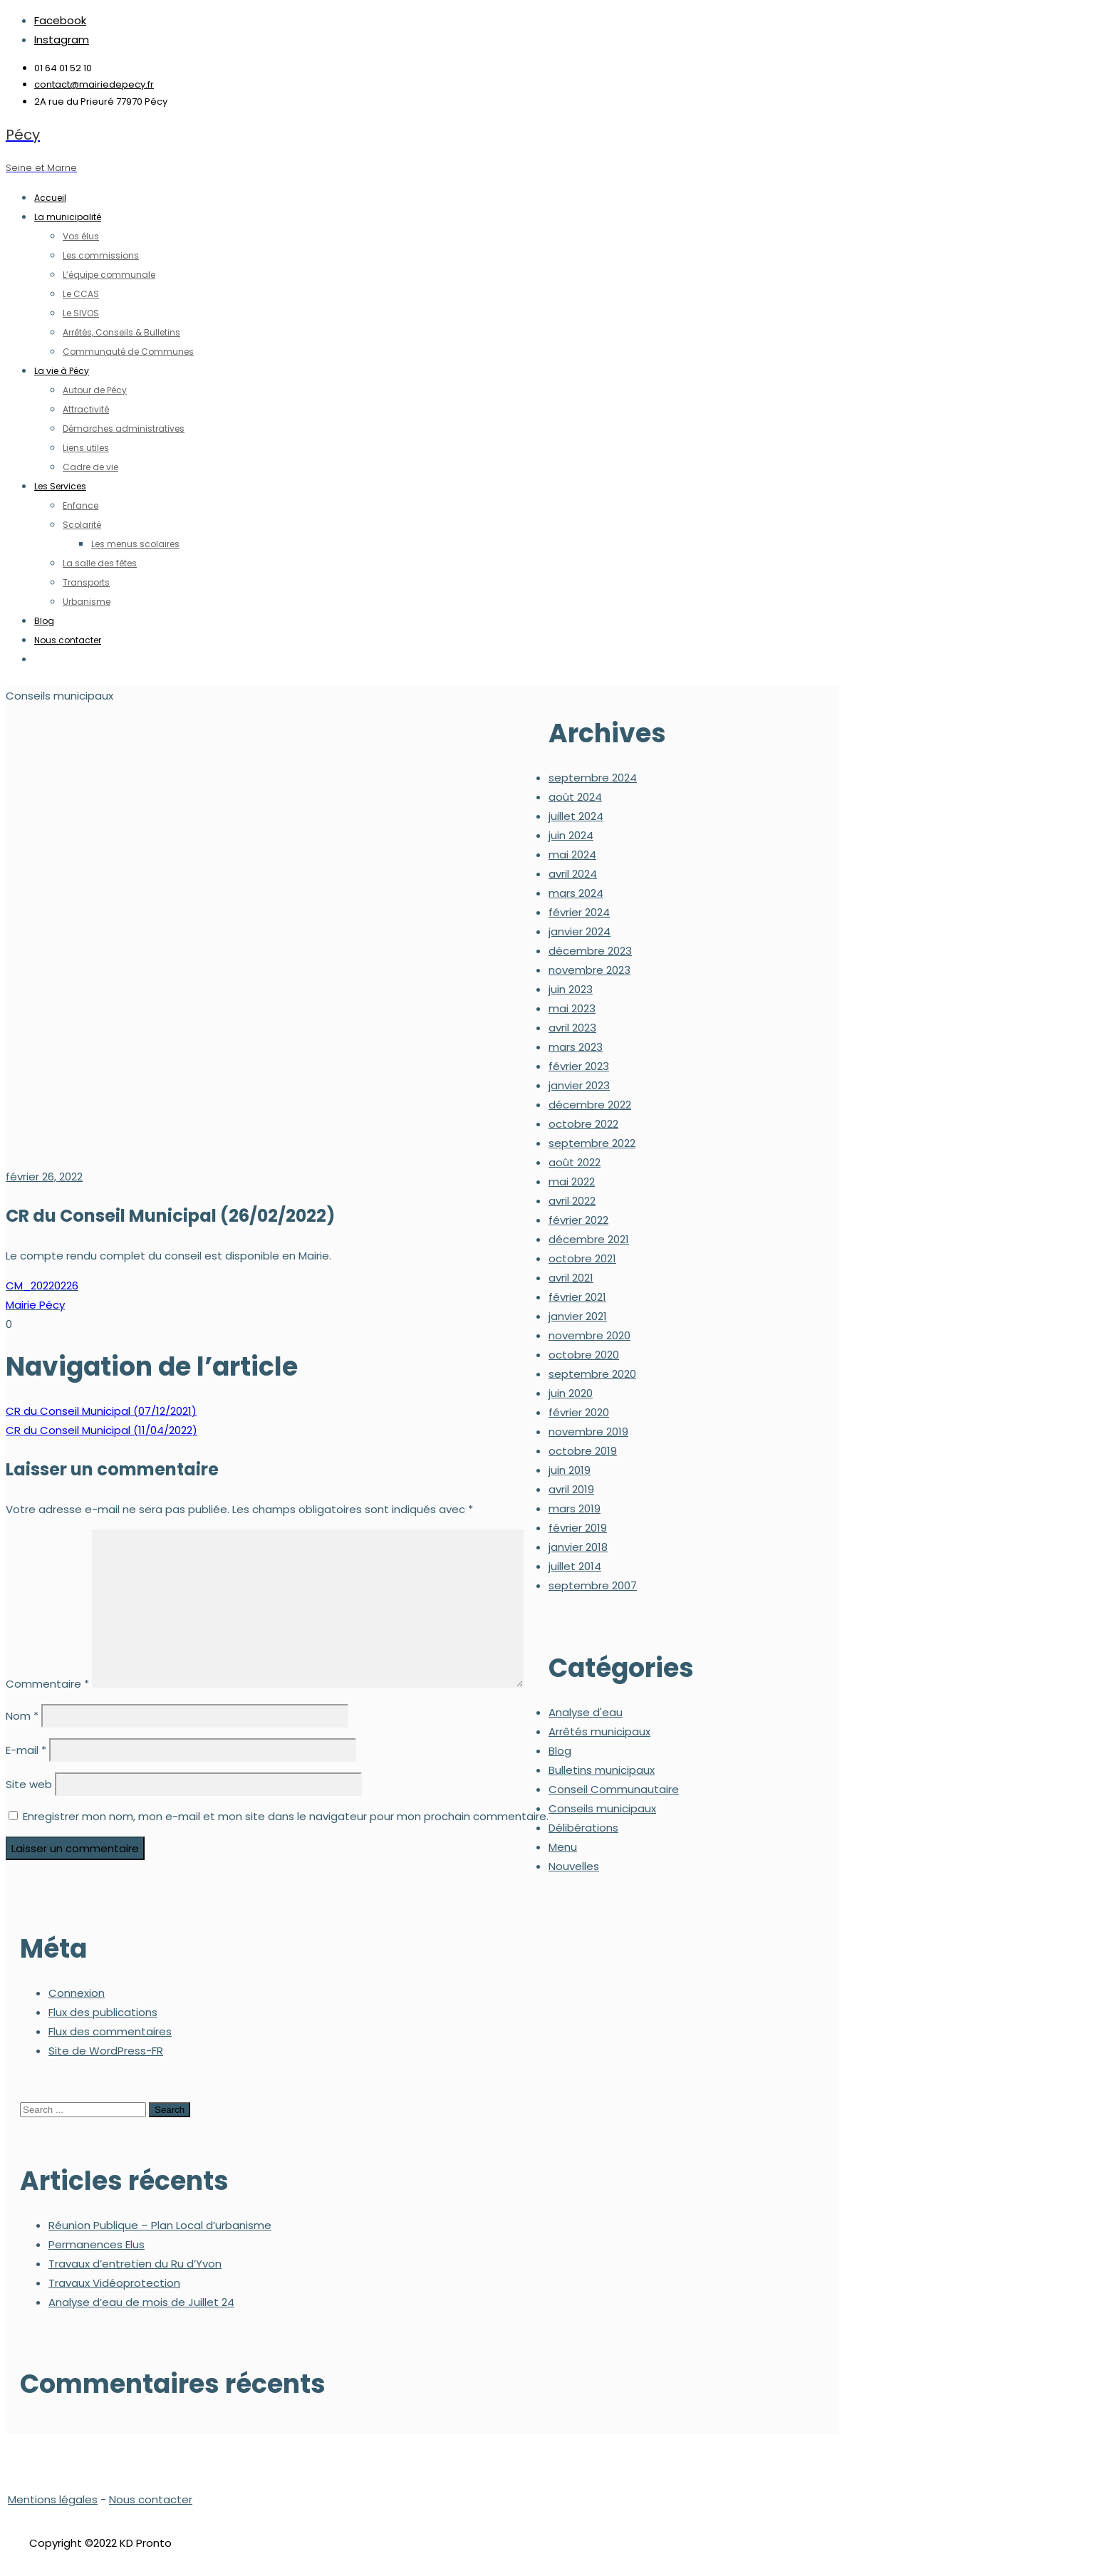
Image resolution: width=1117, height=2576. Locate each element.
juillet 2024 (576, 816)
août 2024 (575, 796)
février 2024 (579, 912)
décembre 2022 (590, 1104)
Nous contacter (150, 2499)
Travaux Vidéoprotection (114, 2282)
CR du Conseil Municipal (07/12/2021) (101, 1410)
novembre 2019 (588, 1431)
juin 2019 (570, 1470)
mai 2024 (572, 854)
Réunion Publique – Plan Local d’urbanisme (159, 2225)
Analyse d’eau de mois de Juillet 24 (141, 2302)
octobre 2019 (583, 1450)
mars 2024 (576, 893)
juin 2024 (571, 835)
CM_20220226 (42, 1285)
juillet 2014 (575, 1566)
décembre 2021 (589, 1239)
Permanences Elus (96, 2244)
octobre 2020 (584, 1354)
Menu (563, 1846)
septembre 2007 (593, 1585)
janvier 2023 (579, 1085)
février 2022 (578, 1219)
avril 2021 (571, 1277)
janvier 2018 (578, 1546)
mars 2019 (575, 1508)
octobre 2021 (582, 1258)
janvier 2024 (580, 931)
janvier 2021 (578, 1316)
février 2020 (579, 1412)
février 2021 (577, 1296)
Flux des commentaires (110, 2031)
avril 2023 (572, 1027)
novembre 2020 (589, 1335)
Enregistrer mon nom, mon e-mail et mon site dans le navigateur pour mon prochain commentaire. (286, 1816)
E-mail (26, 1750)
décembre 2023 (590, 950)
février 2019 (578, 1527)
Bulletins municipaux (602, 1769)
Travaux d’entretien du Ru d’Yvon (135, 2263)
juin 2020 (571, 1393)
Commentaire (47, 1683)
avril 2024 (573, 873)
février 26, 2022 (44, 1176)
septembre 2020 (592, 1373)
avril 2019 (571, 1489)
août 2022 (575, 1162)
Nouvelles (574, 1866)
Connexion (76, 1992)
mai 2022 (572, 1181)
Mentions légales (53, 2499)
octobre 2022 (583, 1123)
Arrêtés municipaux (599, 1731)
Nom (22, 1715)
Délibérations (583, 1827)
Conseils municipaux (602, 1808)
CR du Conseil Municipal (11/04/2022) (101, 1430)
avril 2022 (572, 1200)
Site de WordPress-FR (105, 2050)
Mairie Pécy (35, 1304)
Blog (560, 1750)
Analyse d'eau (586, 1712)
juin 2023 (571, 989)
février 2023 (579, 1066)
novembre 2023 (589, 969)
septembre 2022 (592, 1143)
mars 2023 (576, 1046)
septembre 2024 (593, 777)
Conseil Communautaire (614, 1789)
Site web (29, 1784)
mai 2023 (572, 1008)
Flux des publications (102, 2012)
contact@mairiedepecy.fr (94, 84)
